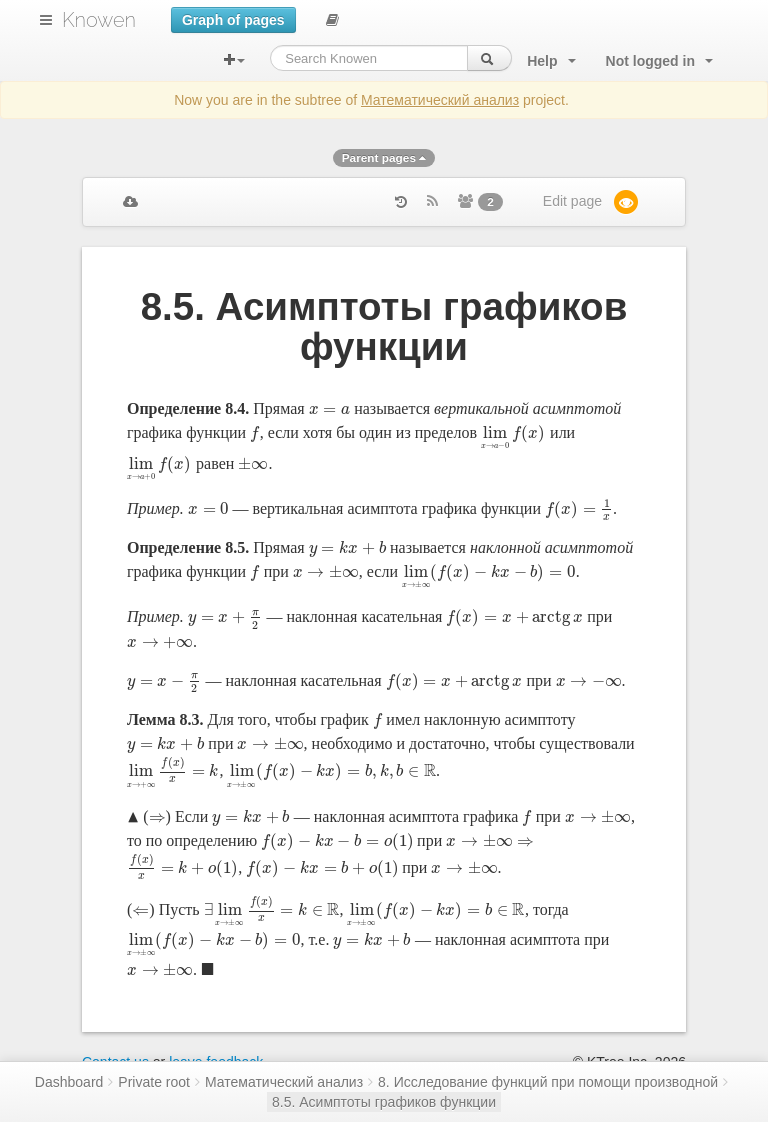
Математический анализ (440, 100)
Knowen (99, 20)
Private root (154, 1082)
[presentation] (330, 408)
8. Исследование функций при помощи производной (548, 1082)
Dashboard (69, 1082)
